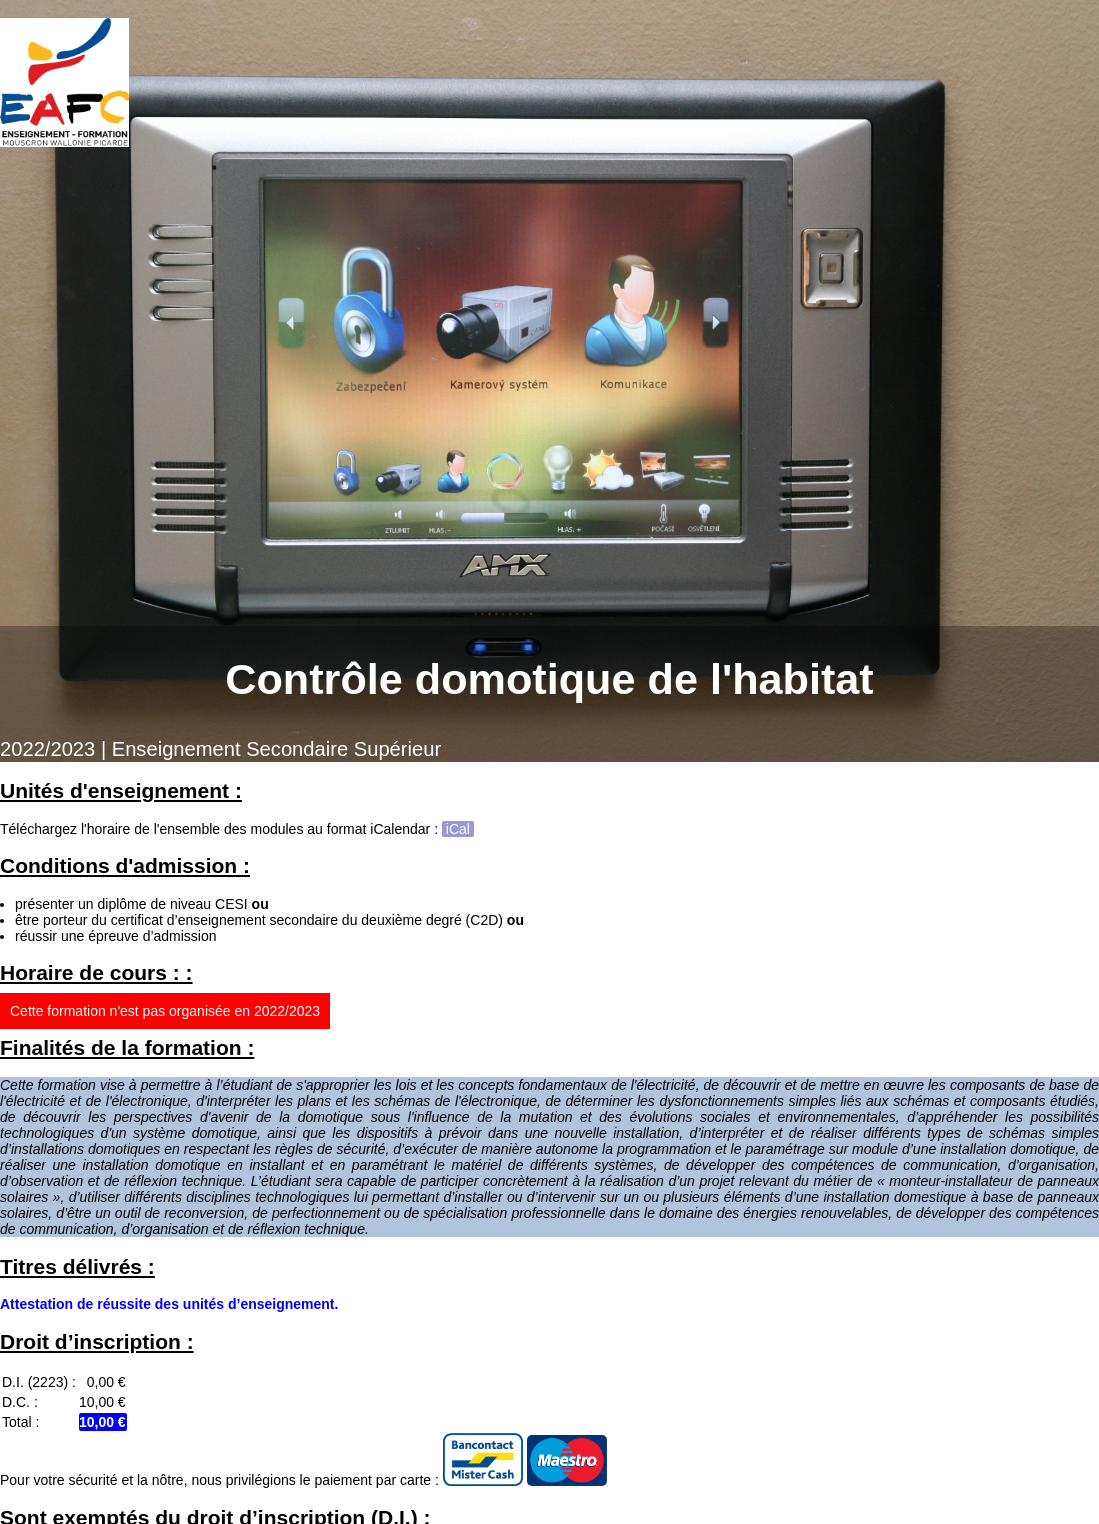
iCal (458, 829)
